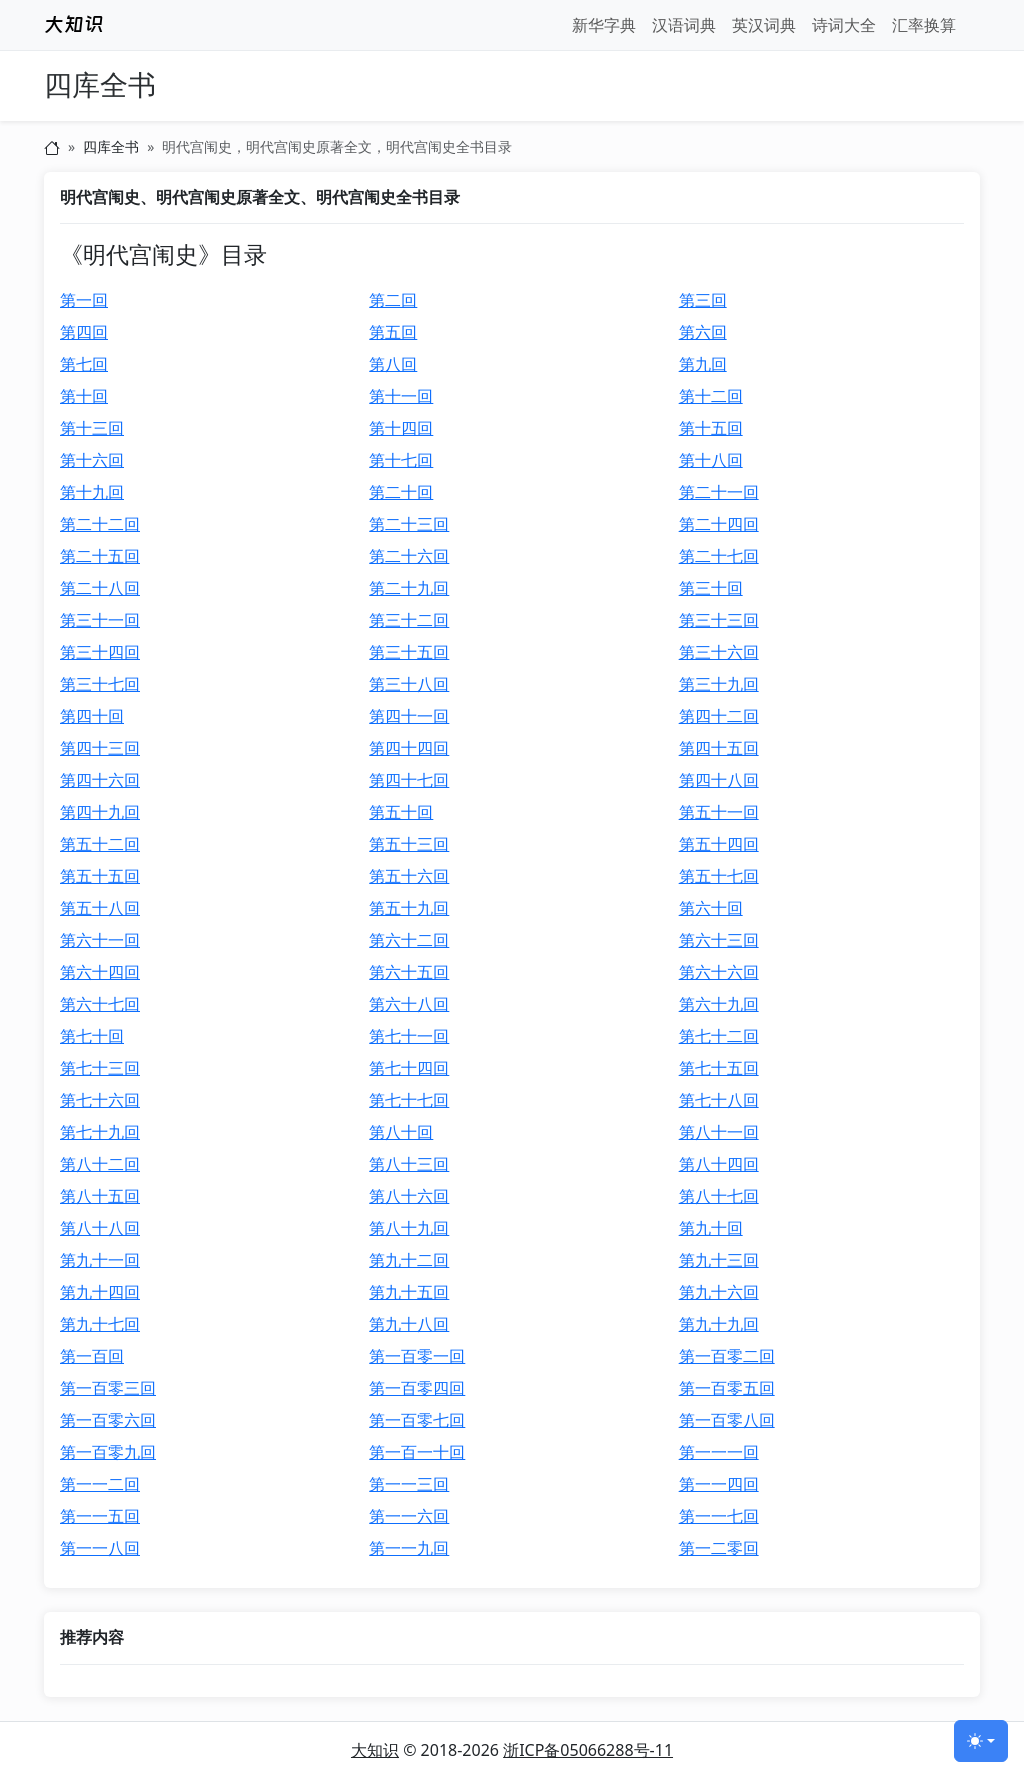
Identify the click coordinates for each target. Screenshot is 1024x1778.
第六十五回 (409, 972)
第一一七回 (719, 1516)
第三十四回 (100, 652)
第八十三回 (409, 1164)
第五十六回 (409, 876)
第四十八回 (719, 780)
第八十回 (401, 1132)
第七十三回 (100, 1068)
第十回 (84, 396)
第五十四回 (719, 844)
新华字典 (604, 25)
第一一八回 (100, 1548)
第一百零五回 (727, 1388)
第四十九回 (100, 812)
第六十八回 (409, 1004)
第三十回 (711, 588)
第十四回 (401, 428)
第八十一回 (719, 1132)
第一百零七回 (417, 1420)
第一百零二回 (727, 1356)
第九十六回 (719, 1292)
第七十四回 (409, 1068)
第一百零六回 (108, 1420)
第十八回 (711, 460)
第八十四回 (719, 1164)
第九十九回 (719, 1324)
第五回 (393, 332)
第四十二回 (719, 716)
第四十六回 (100, 780)
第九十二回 (409, 1260)
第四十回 (92, 716)
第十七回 (401, 460)
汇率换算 (924, 25)
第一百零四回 (417, 1388)
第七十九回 (100, 1132)
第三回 (703, 300)
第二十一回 (719, 492)
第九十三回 (719, 1260)
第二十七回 (719, 556)
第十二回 (711, 396)
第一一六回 (409, 1516)
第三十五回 (409, 652)
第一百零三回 (108, 1388)
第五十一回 (719, 812)
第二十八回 (100, 588)
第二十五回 (100, 556)
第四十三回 (100, 748)
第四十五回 (719, 748)
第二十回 (401, 492)
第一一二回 (100, 1484)
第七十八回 (719, 1100)
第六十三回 (719, 940)
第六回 (703, 332)
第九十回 (711, 1228)
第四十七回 (409, 780)
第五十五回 (100, 876)
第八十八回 (100, 1228)
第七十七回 (409, 1100)
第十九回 (92, 492)
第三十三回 (719, 620)
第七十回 (92, 1036)
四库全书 (100, 85)
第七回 (84, 364)
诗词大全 (844, 25)
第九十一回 (100, 1260)
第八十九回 (409, 1228)
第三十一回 (100, 620)
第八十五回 (100, 1196)
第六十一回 (100, 940)
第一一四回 (719, 1484)
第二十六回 (409, 556)
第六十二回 (409, 940)
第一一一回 (719, 1452)
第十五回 (711, 428)
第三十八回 (409, 684)
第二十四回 (719, 524)
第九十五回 (409, 1292)
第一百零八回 (727, 1420)
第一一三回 (409, 1484)
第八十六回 (409, 1196)
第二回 (393, 300)
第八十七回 (719, 1196)
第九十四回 (100, 1292)
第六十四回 (100, 972)
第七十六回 (100, 1100)
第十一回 (401, 396)
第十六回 (92, 460)
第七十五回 (719, 1068)
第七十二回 (719, 1036)
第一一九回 (409, 1548)
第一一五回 (100, 1516)
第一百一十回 (417, 1452)
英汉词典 (764, 25)
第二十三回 (409, 524)
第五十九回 (409, 908)
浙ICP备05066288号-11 (588, 1750)
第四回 (84, 332)
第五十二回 (100, 844)
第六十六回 (719, 972)
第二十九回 (409, 588)
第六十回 (711, 908)
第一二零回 (719, 1548)
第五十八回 (100, 908)
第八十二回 (100, 1164)
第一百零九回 (108, 1452)
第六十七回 (100, 1004)
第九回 (703, 364)
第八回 (393, 364)
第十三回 (92, 428)
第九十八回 (409, 1324)
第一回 (84, 300)
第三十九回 (719, 684)
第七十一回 (409, 1036)
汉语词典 (684, 25)
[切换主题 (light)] (981, 1741)
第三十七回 (100, 684)
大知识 (375, 1750)
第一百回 (92, 1356)
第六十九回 (719, 1004)
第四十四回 (409, 748)
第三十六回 (719, 652)
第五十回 (401, 812)
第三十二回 (409, 620)
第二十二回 (100, 524)
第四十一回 (409, 716)
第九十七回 (100, 1324)
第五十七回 (719, 876)
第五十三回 (409, 844)
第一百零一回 (417, 1356)
